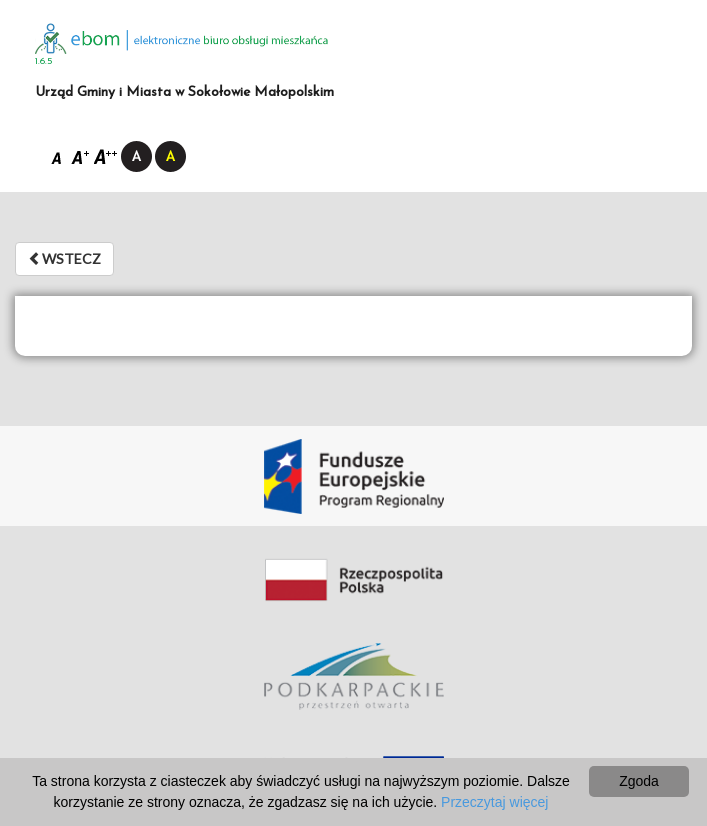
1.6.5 (44, 61)
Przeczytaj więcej (494, 802)
